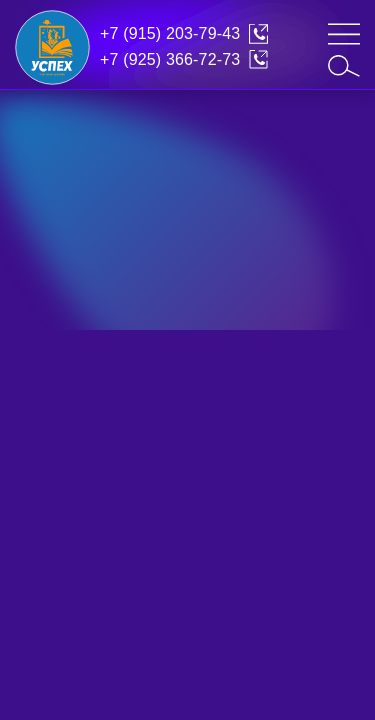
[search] (344, 66)
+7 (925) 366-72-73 (170, 59)
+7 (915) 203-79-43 (170, 33)
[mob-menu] (344, 34)
